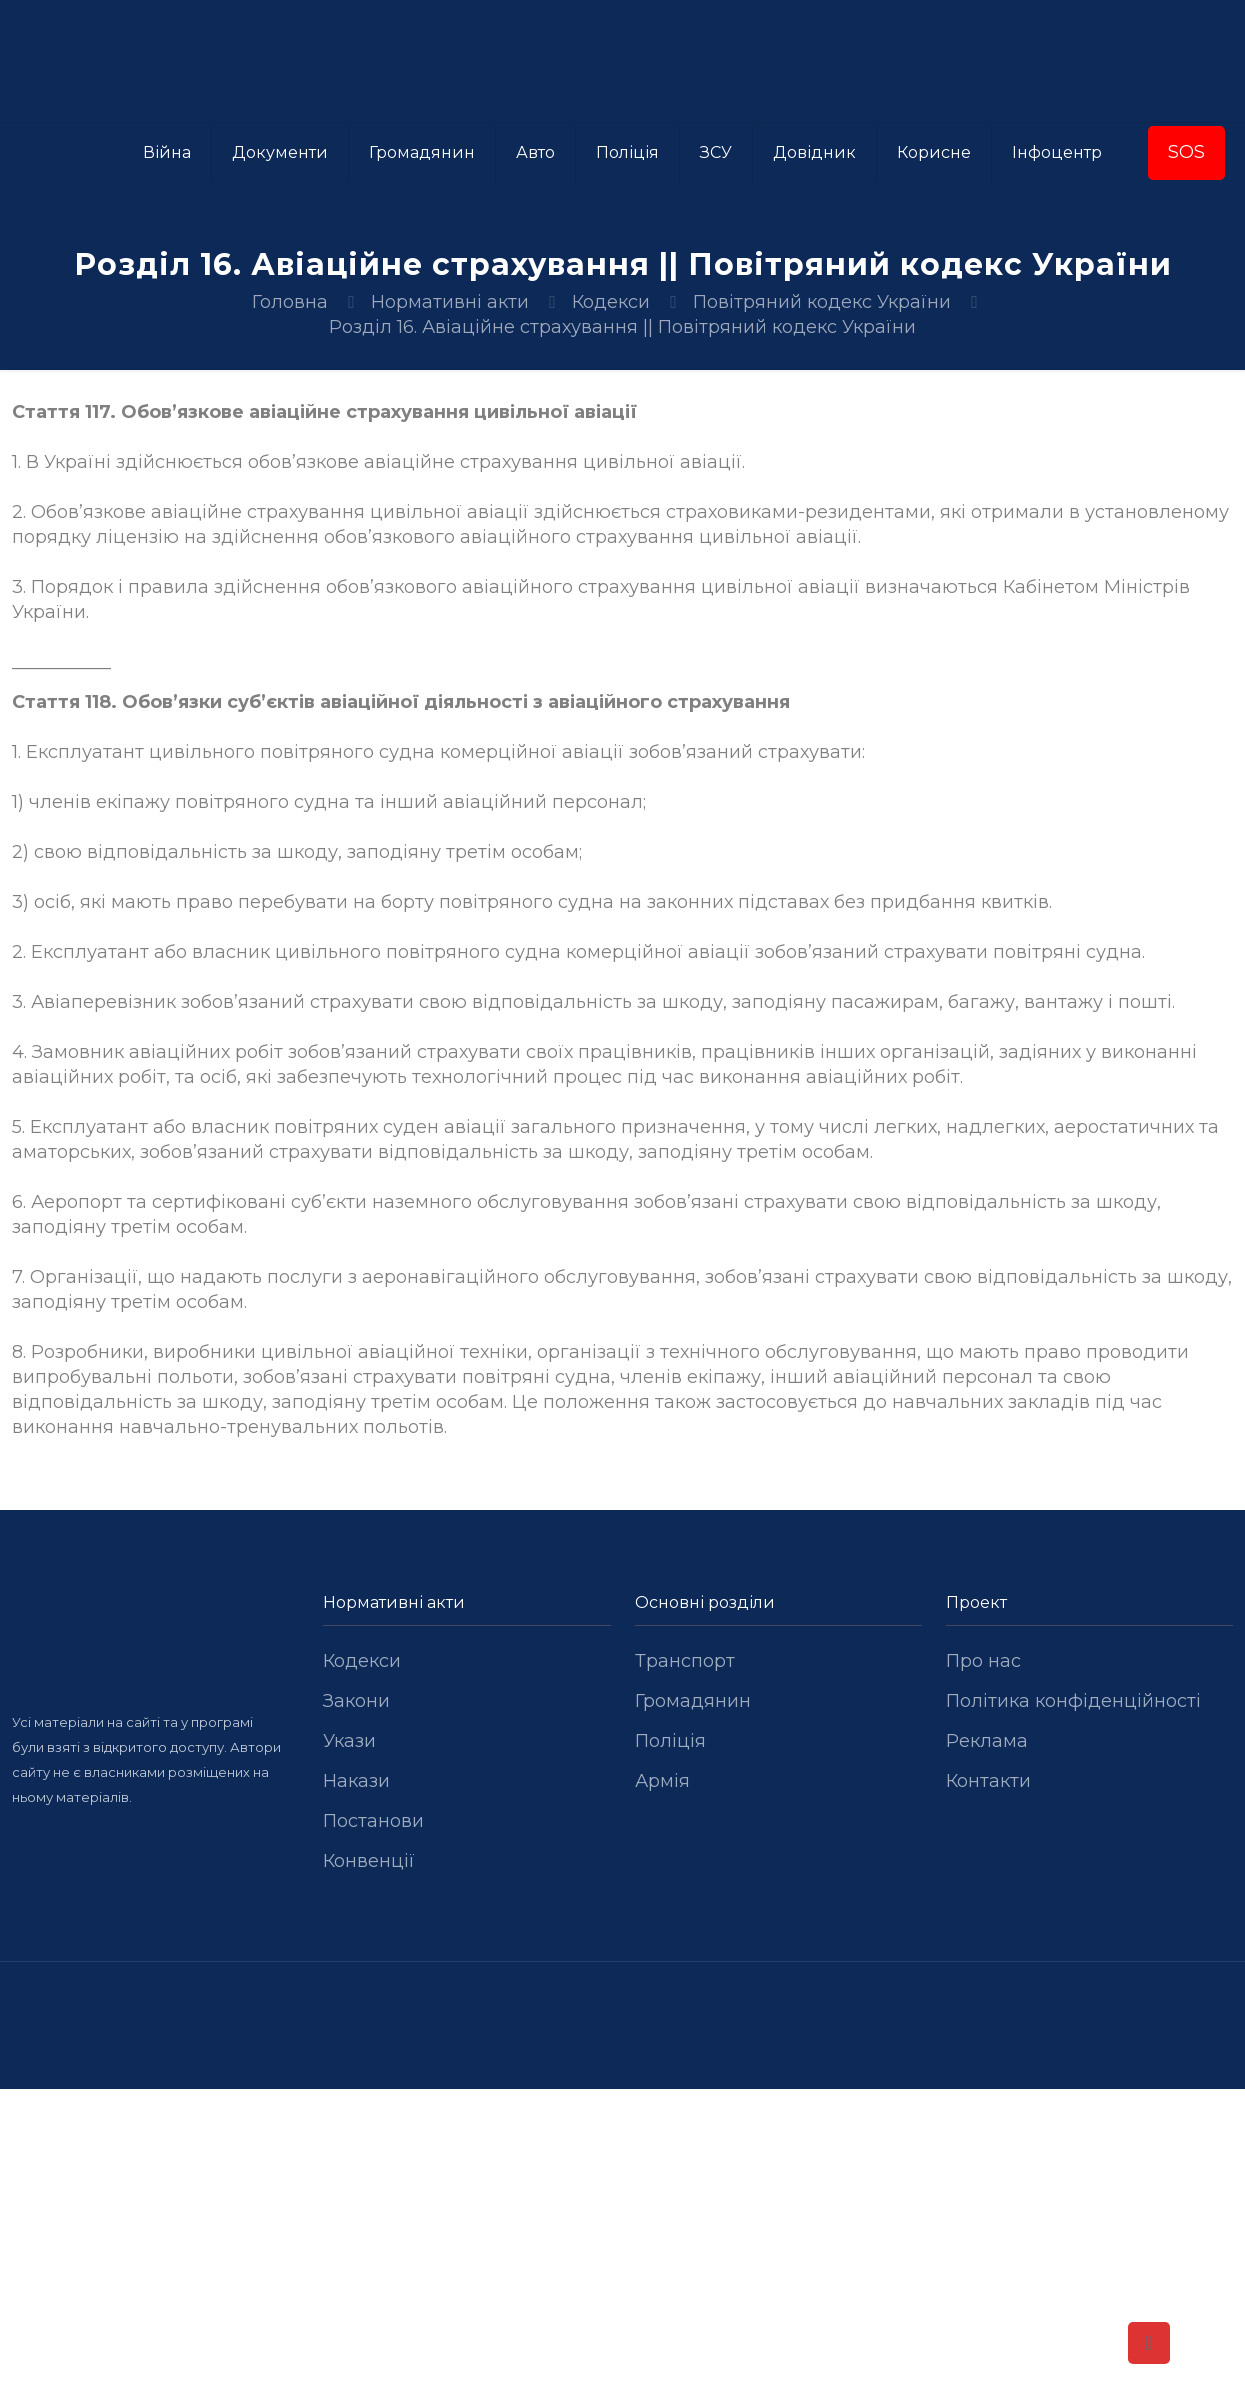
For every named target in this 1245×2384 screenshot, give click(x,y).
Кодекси (611, 302)
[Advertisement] (623, 2237)
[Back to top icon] (1149, 2343)
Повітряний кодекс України (822, 302)
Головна (290, 302)
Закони (356, 1701)
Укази (349, 1741)
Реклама (987, 1741)
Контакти (988, 1781)
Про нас (983, 1661)
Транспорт (685, 1661)
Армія (662, 1781)
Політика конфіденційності (1073, 1701)
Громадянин (693, 1701)
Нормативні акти (450, 302)
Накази (356, 1781)
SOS (1186, 152)
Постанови (373, 1821)
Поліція (670, 1741)
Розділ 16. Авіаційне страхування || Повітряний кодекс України (622, 327)
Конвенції (369, 1861)
